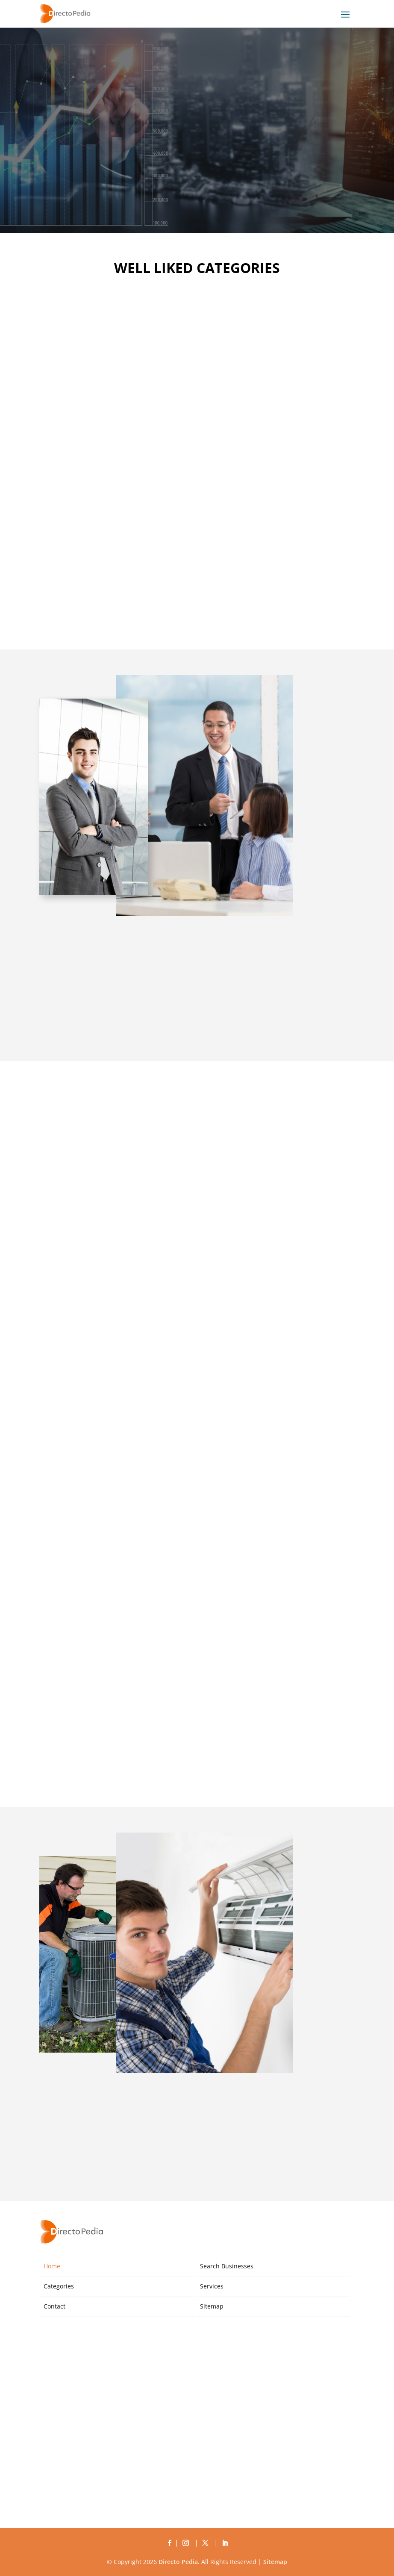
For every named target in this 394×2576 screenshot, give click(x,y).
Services (211, 2286)
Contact (54, 2306)
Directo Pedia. (179, 2562)
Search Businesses (226, 2266)
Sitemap (211, 2306)
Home (52, 2266)
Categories (59, 2286)
